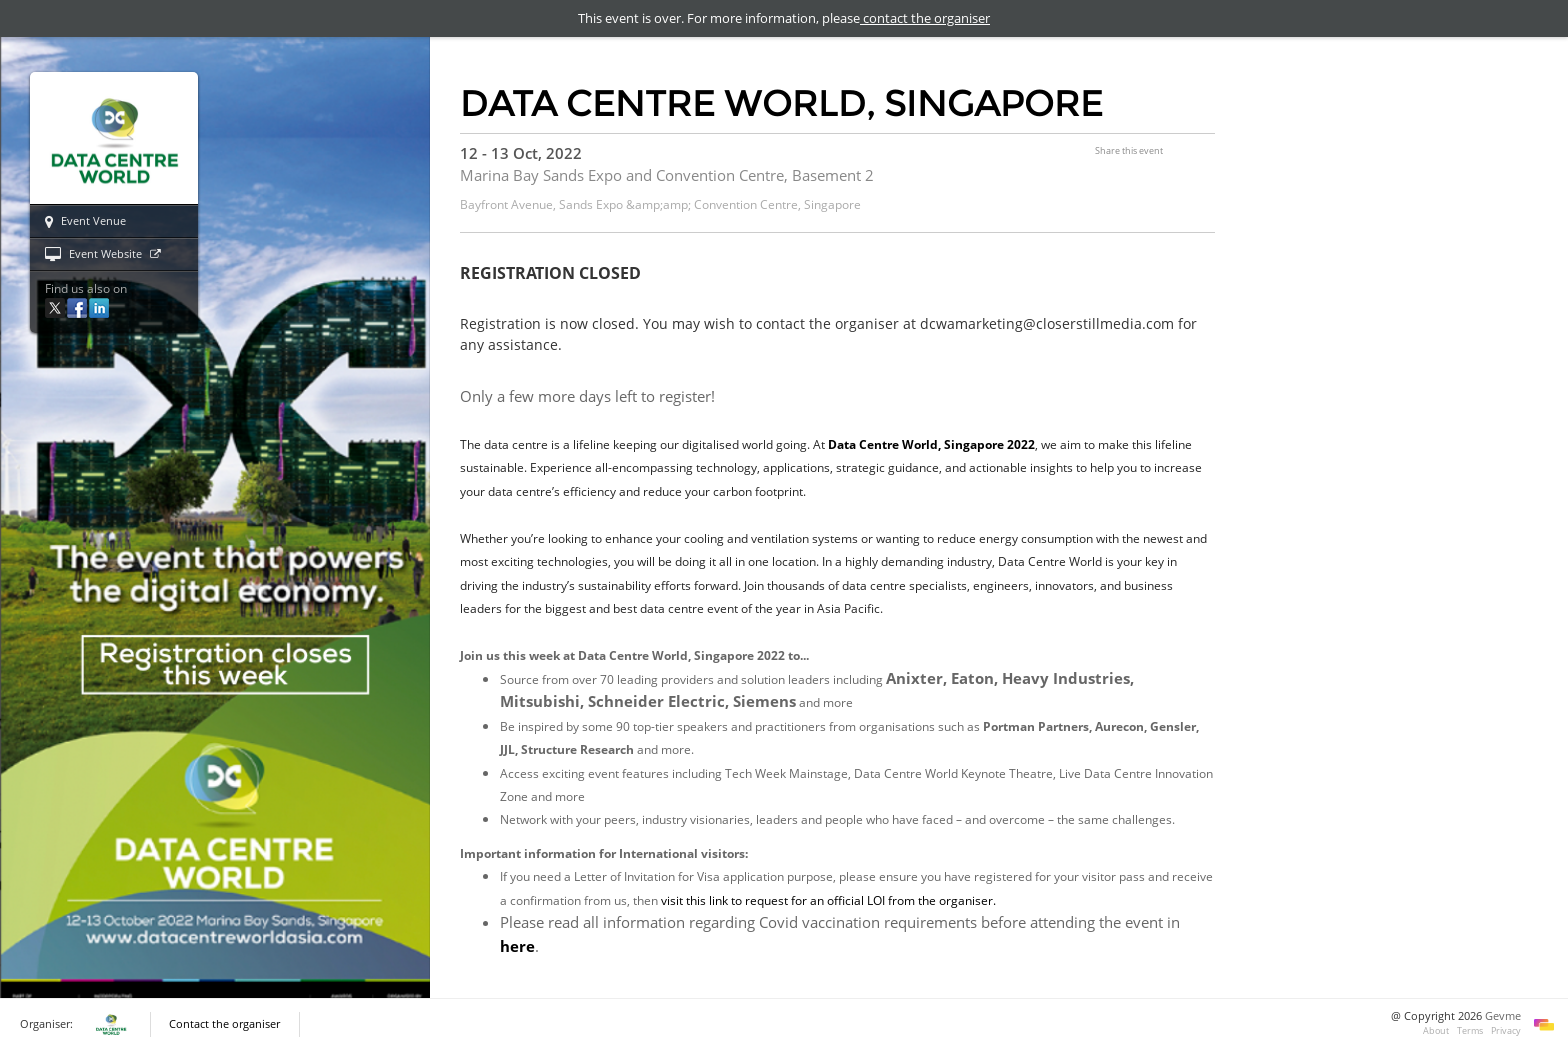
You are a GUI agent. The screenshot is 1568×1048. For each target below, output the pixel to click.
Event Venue (85, 222)
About (1436, 1030)
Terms (1470, 1030)
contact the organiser (925, 18)
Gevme (1503, 1016)
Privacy (1506, 1030)
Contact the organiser (224, 1024)
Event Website (103, 255)
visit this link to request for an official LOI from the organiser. (828, 900)
